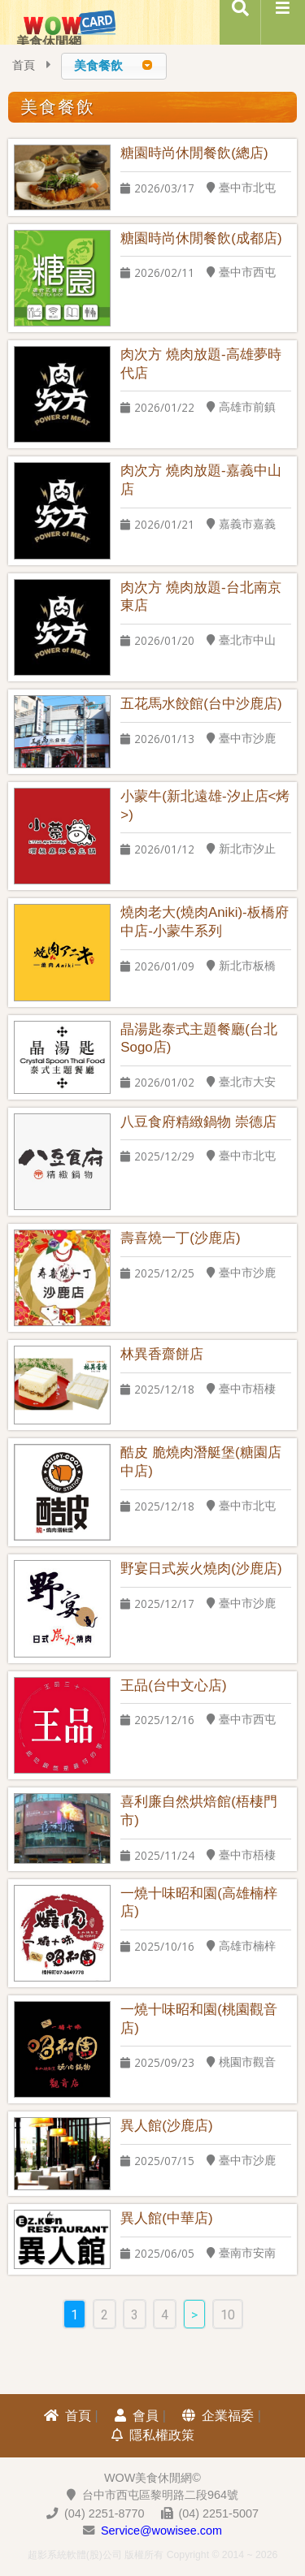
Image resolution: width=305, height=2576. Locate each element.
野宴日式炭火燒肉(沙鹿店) (200, 1568)
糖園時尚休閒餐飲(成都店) (200, 238)
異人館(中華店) (166, 2218)
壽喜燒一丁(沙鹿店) (180, 1238)
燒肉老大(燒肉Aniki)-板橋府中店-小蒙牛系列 (204, 922)
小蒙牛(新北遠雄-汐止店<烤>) (205, 806)
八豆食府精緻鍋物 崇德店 (198, 1122)
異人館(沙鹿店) (166, 2125)
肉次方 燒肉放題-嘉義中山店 (200, 480)
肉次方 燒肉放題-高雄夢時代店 (200, 364)
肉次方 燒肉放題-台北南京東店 (200, 597)
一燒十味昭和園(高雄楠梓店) (198, 1903)
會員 (137, 2416)
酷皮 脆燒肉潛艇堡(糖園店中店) (200, 1462)
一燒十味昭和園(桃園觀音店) (198, 2019)
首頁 (23, 65)
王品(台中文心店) (173, 1685)
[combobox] (114, 66)
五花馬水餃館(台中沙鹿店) (200, 703)
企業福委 (218, 2416)
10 (227, 2315)
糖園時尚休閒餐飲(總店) (194, 153)
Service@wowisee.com (161, 2530)
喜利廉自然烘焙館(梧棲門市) (198, 1811)
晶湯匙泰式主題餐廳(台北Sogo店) (198, 1039)
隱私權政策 (152, 2435)
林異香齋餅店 (161, 1354)
